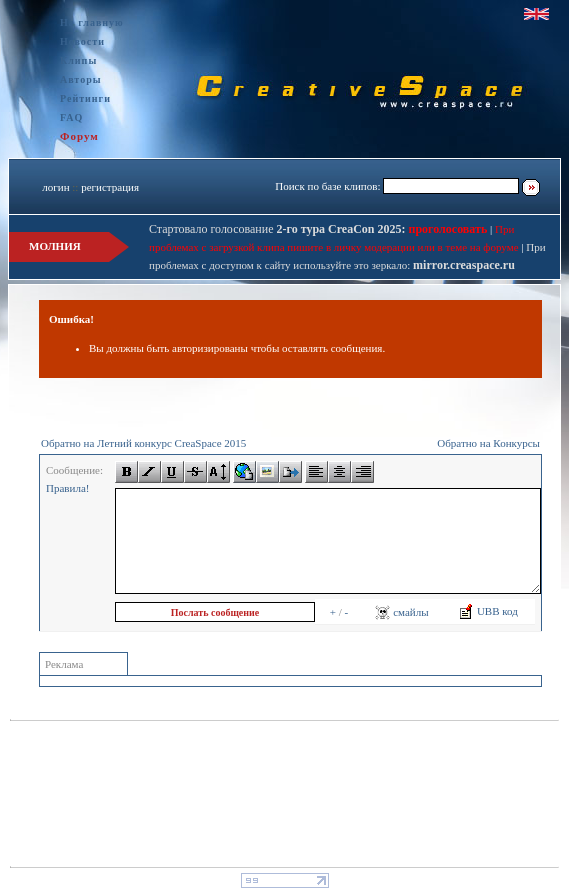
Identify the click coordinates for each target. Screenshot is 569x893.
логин (55, 187)
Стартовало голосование (277, 229)
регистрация (110, 187)
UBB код (488, 611)
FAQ (71, 117)
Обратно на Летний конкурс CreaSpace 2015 (143, 443)
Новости (82, 41)
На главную (92, 22)
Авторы (81, 79)
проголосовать (447, 229)
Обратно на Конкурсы (488, 443)
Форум (79, 136)
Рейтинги (85, 98)
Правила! (67, 488)
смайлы (401, 612)
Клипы (78, 60)
